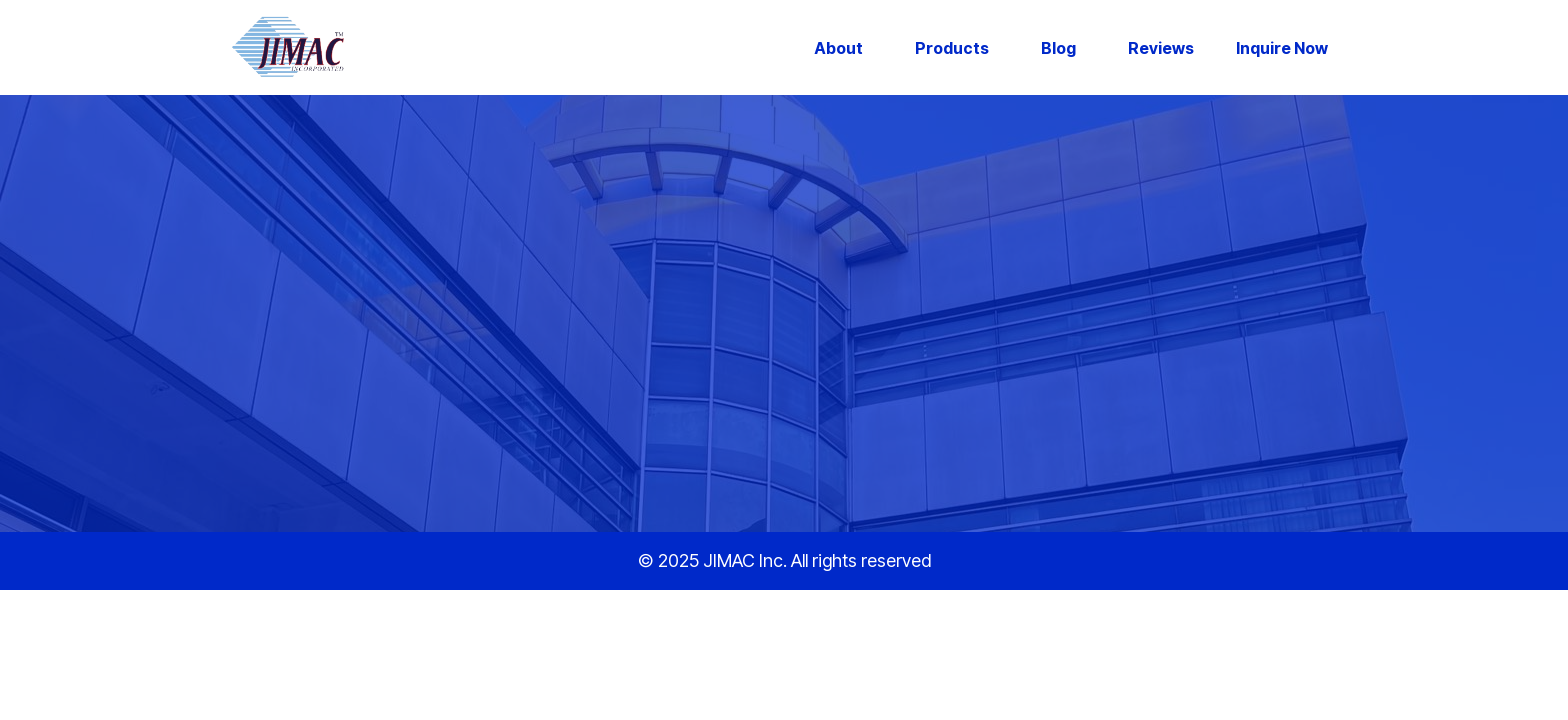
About (838, 48)
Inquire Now (1282, 48)
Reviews (1161, 48)
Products (952, 48)
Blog (1058, 48)
